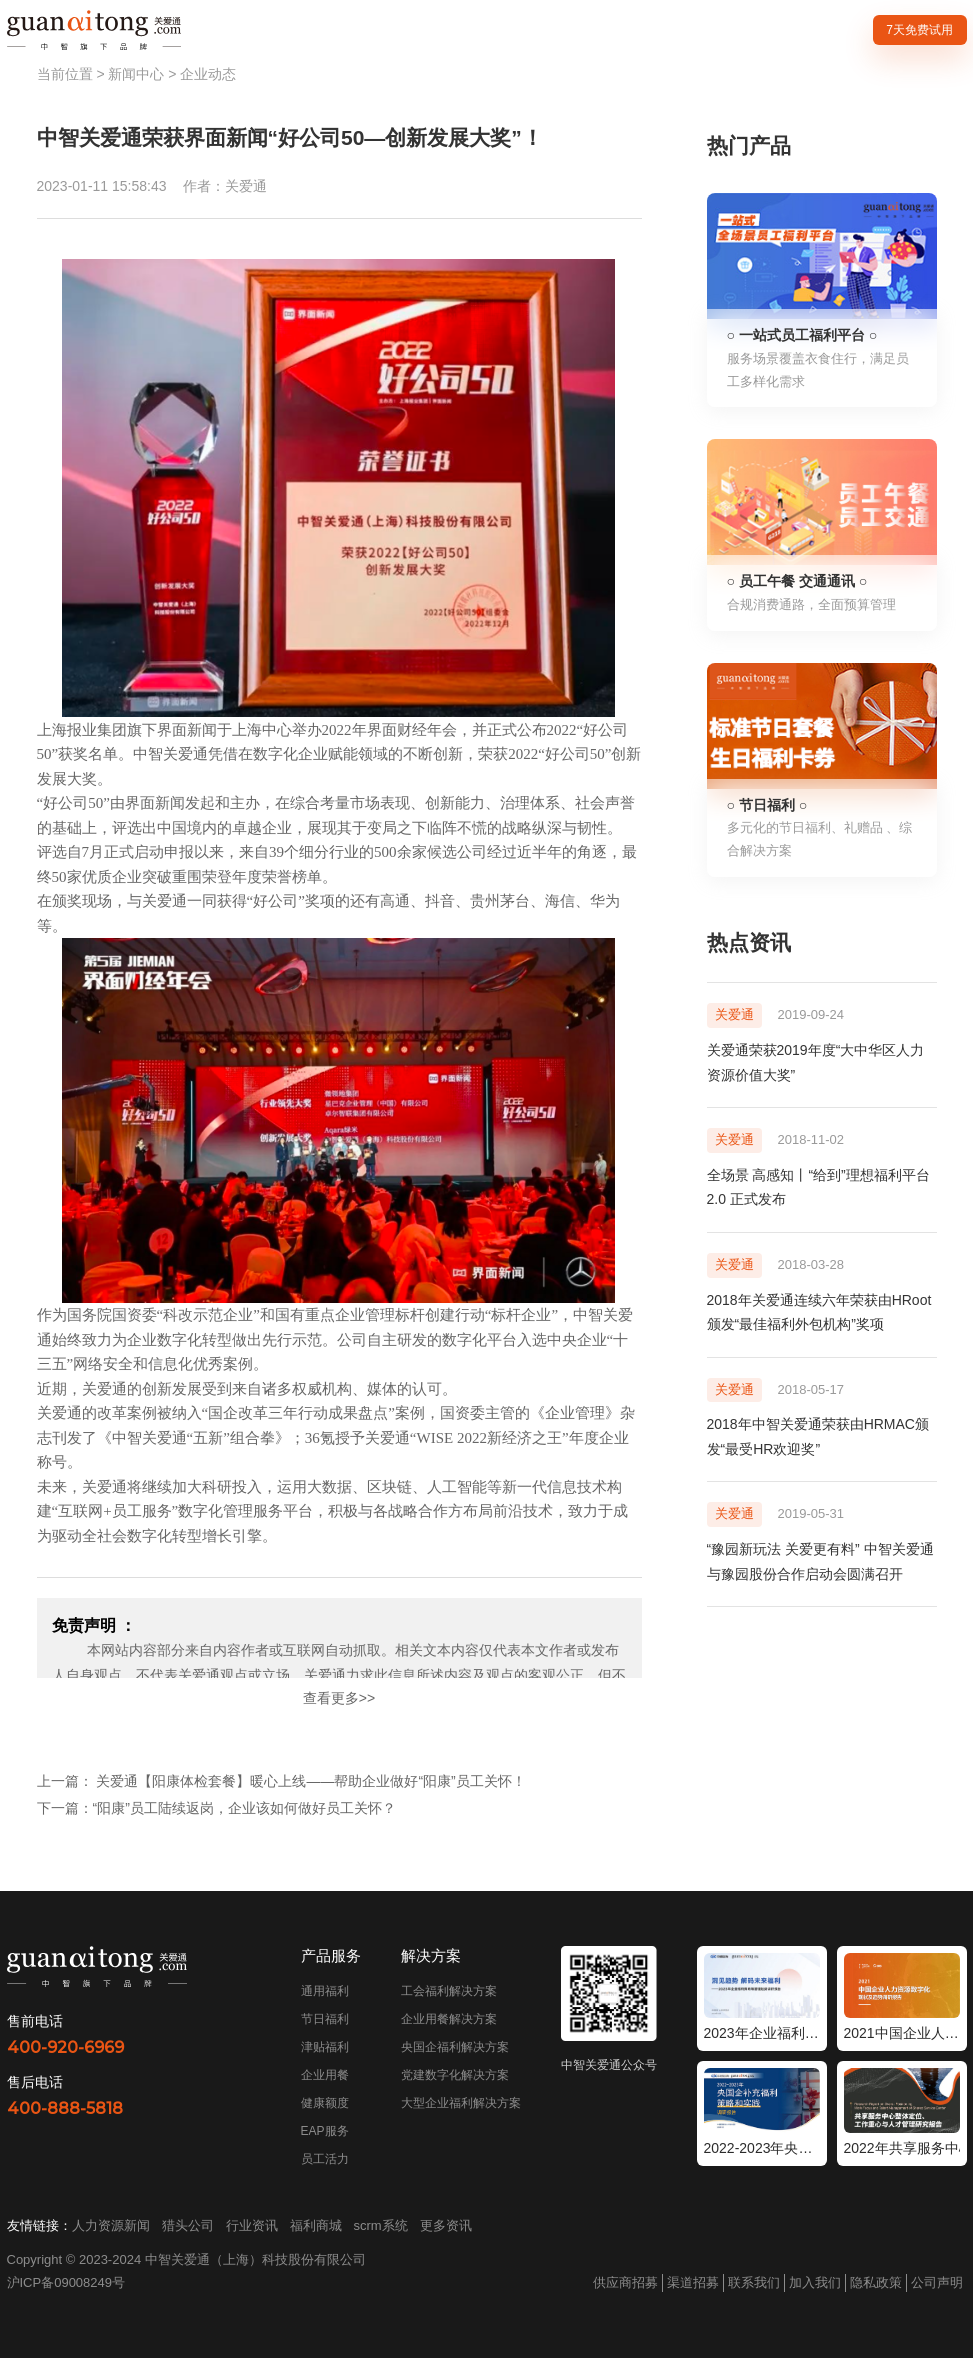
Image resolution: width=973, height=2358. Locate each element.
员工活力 (325, 2159)
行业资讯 (252, 2225)
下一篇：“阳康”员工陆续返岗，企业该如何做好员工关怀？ (216, 1808)
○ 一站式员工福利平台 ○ (802, 335)
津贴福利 (325, 2047)
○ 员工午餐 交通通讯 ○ (797, 581)
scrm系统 (381, 2225)
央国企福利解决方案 (455, 2047)
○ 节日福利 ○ (767, 805)
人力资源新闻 (111, 2225)
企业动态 (208, 74)
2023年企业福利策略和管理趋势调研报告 (762, 2033)
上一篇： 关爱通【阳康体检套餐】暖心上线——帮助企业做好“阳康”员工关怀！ (281, 1781)
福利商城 (316, 2225)
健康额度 (325, 2103)
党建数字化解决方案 (455, 2075)
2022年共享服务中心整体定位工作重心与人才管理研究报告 (902, 2148)
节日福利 (325, 2019)
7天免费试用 (919, 30)
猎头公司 (188, 2225)
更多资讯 (446, 2225)
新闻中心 (136, 74)
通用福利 (325, 1991)
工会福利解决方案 (449, 1991)
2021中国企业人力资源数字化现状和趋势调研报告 (902, 2033)
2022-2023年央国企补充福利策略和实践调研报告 (762, 2148)
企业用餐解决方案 (449, 2019)
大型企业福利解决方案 (461, 2103)
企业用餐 (325, 2075)
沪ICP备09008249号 (66, 2282)
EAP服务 (325, 2131)
